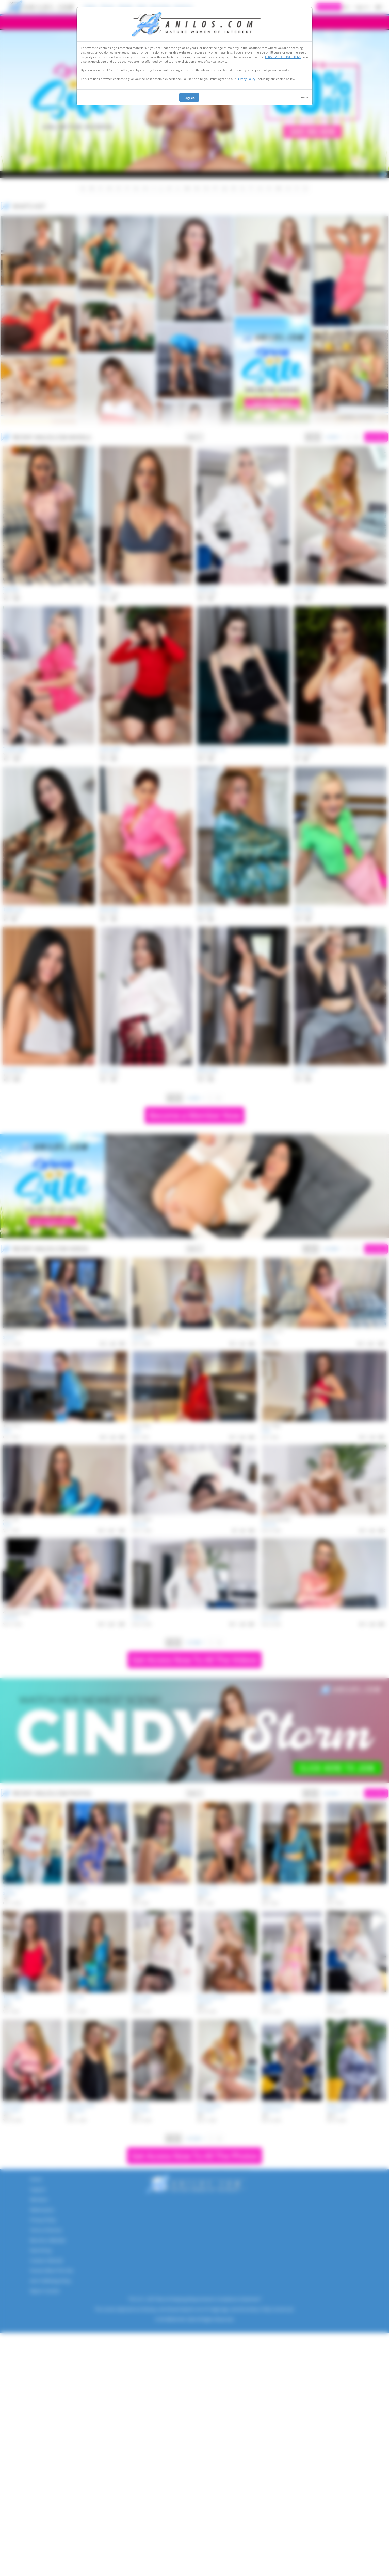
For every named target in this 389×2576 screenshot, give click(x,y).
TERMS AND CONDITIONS (283, 57)
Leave (303, 97)
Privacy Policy (245, 79)
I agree (189, 97)
